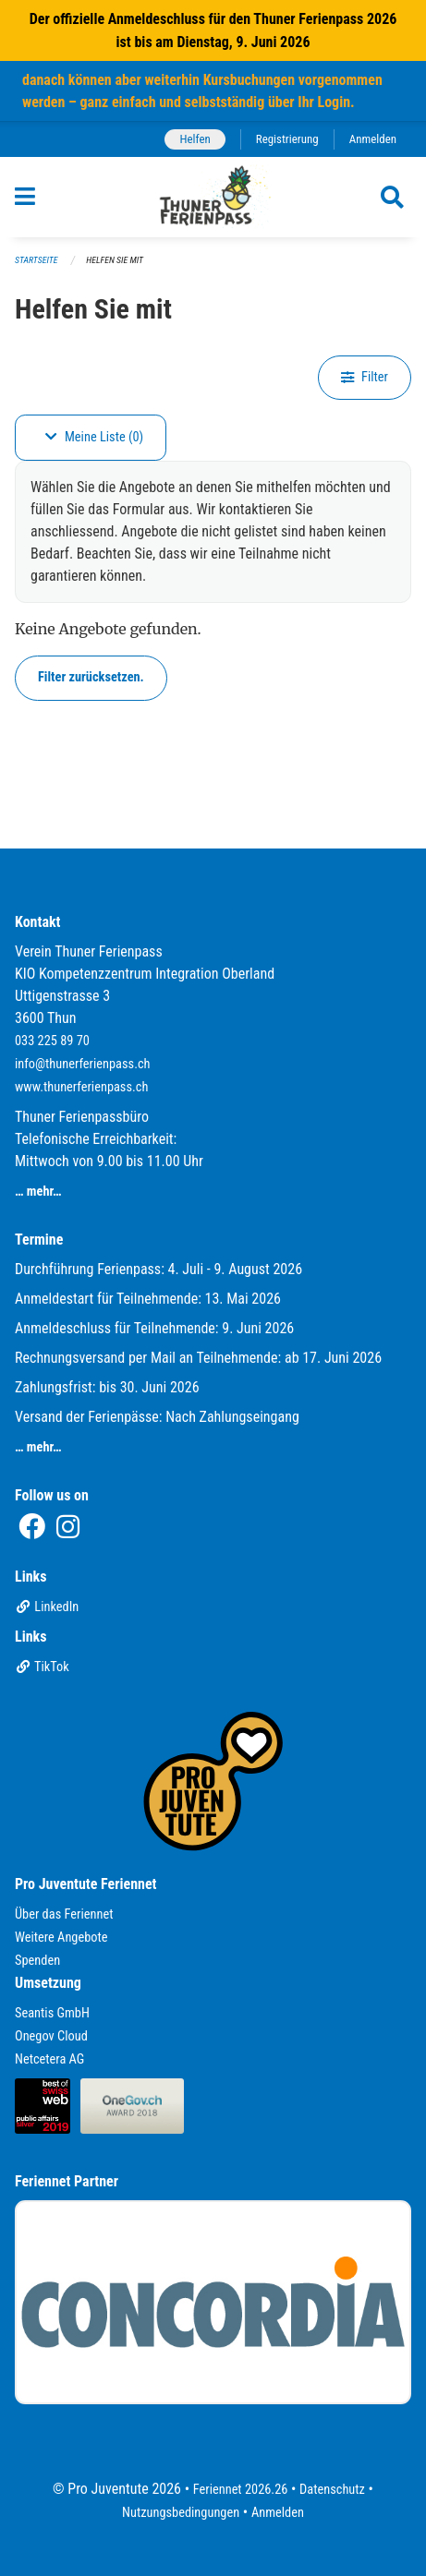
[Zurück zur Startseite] (213, 196)
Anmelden (372, 139)
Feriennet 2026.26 (240, 2490)
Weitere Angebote (61, 1937)
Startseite (36, 260)
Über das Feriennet (64, 1914)
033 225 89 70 (52, 1041)
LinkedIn (47, 1607)
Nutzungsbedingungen (180, 2513)
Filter (364, 377)
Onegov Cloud (51, 2036)
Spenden (37, 1960)
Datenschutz (332, 2490)
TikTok (42, 1667)
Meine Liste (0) (94, 437)
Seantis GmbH (52, 2013)
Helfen (194, 139)
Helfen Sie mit (114, 260)
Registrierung (287, 139)
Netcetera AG (49, 2059)
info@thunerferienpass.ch (83, 1064)
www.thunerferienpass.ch (81, 1087)
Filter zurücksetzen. (91, 677)
